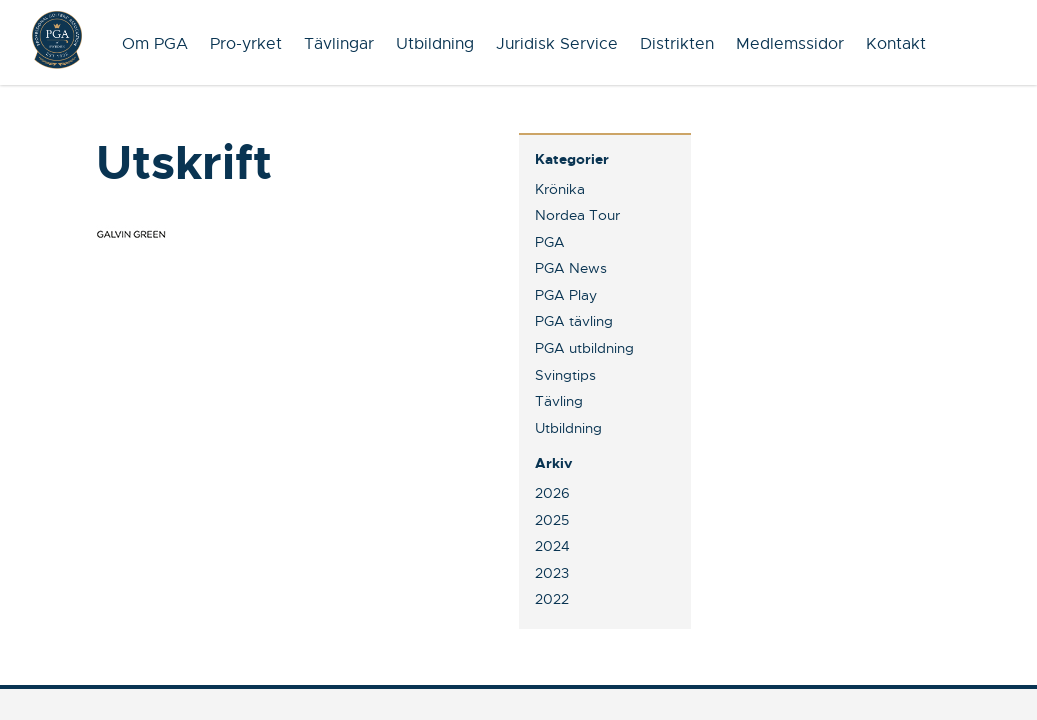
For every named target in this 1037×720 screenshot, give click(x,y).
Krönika (560, 189)
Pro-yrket (246, 44)
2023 (552, 573)
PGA (550, 242)
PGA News (571, 268)
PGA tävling (574, 321)
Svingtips (565, 375)
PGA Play (566, 295)
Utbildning (435, 44)
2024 (552, 546)
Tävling (559, 401)
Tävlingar (339, 44)
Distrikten (677, 44)
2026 (552, 493)
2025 (552, 520)
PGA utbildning (584, 348)
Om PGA (155, 44)
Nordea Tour (577, 215)
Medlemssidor (790, 44)
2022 (552, 599)
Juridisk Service (557, 44)
